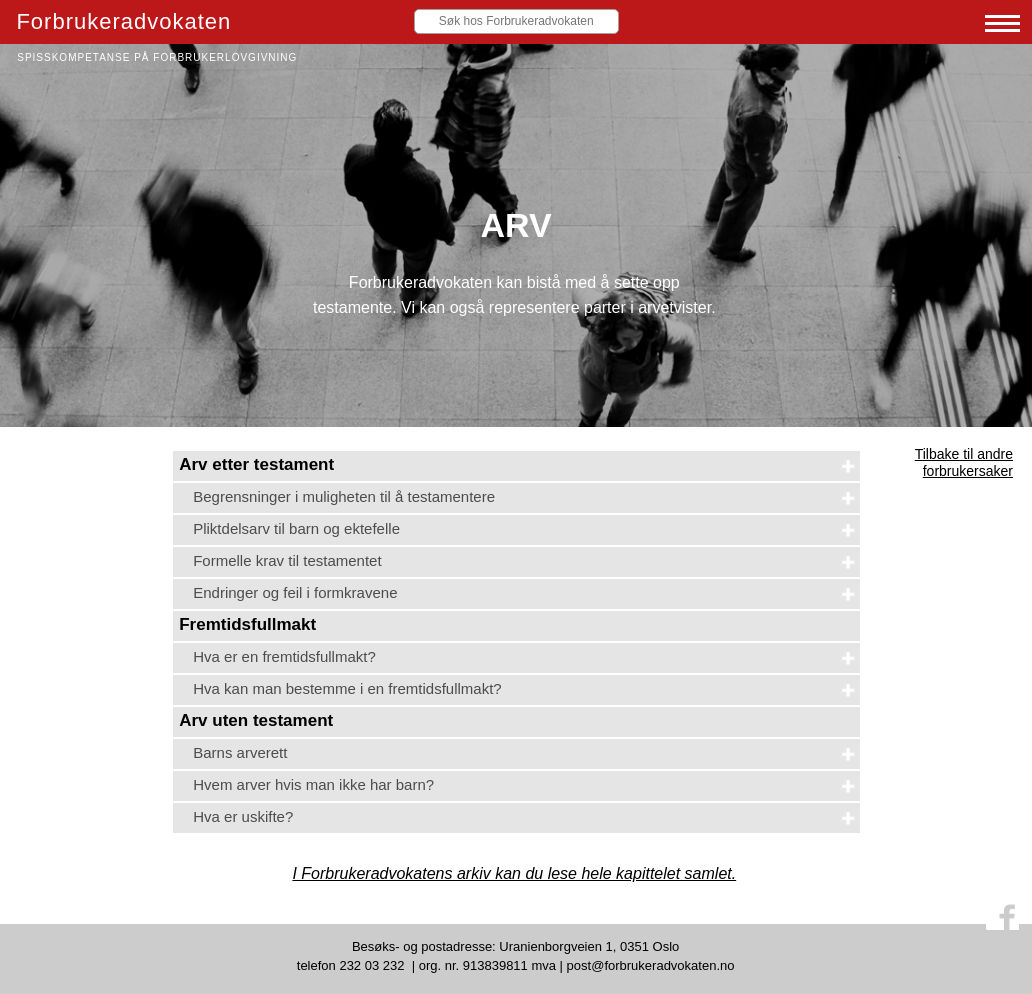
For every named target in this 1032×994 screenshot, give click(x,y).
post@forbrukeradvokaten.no (651, 965)
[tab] (516, 466)
